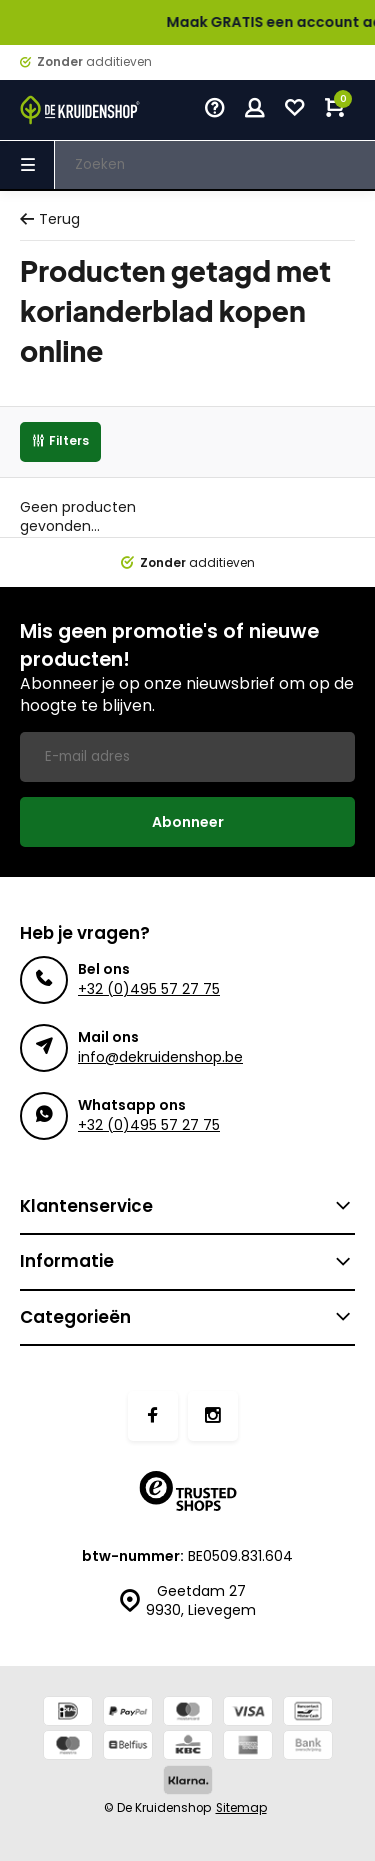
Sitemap (241, 1808)
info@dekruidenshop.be (160, 1057)
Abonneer (188, 822)
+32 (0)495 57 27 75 (149, 989)
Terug (50, 219)
